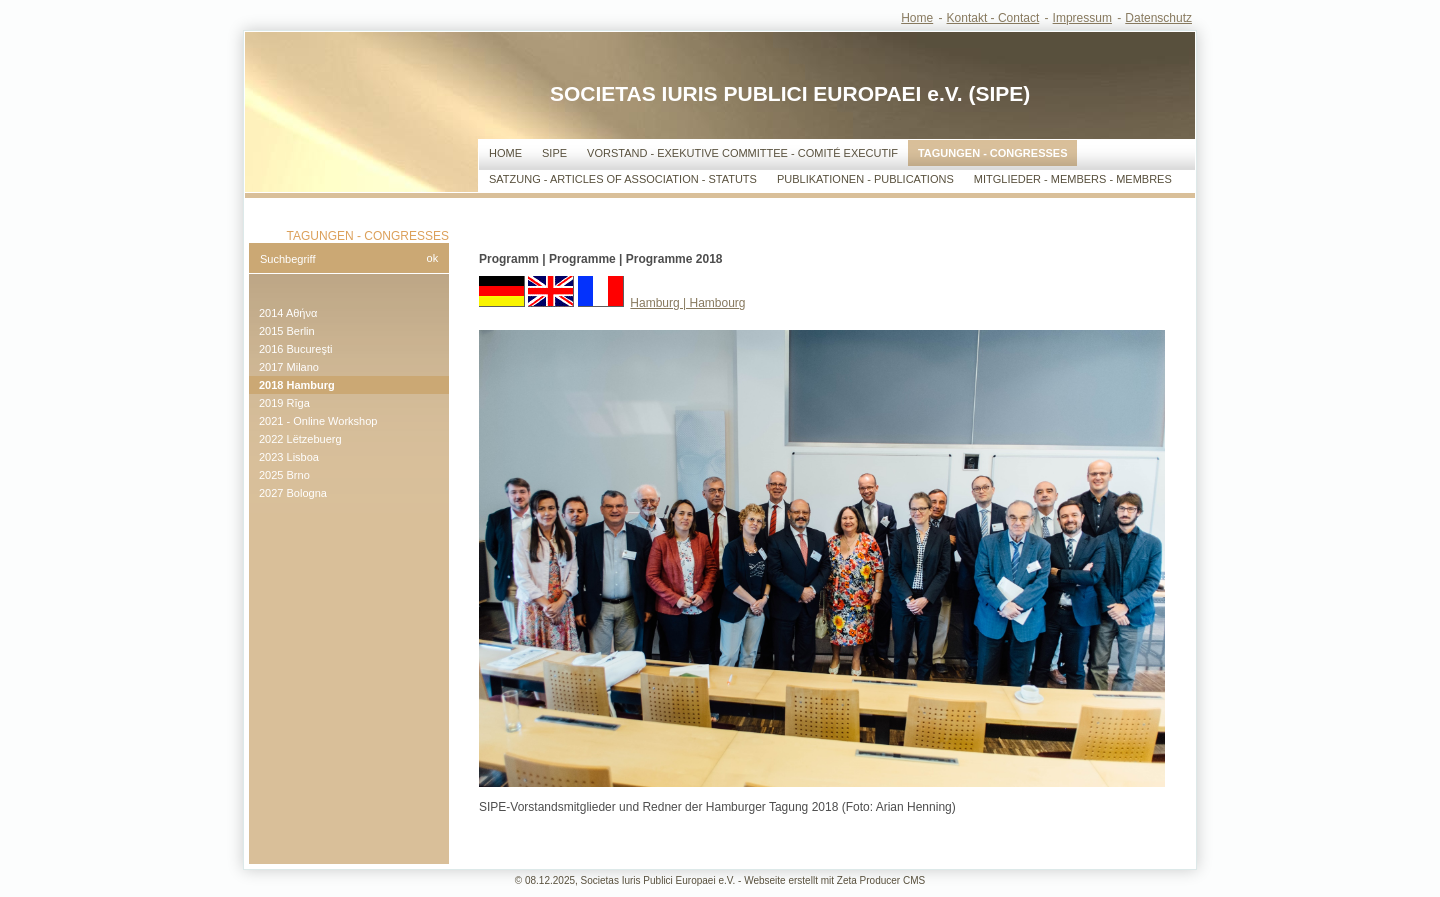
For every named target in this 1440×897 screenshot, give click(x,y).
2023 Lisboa (289, 457)
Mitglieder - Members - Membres (1073, 179)
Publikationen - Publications (865, 179)
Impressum (1082, 18)
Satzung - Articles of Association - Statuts (623, 179)
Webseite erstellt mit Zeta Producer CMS (834, 880)
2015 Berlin (287, 331)
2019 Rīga (284, 403)
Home (917, 18)
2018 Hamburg (297, 385)
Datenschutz (1158, 18)
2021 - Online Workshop (318, 421)
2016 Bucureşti (295, 349)
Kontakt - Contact (993, 18)
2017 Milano (289, 367)
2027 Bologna (293, 493)
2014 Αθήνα (288, 313)
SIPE (554, 153)
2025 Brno (284, 475)
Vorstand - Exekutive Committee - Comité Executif (742, 153)
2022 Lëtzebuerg (300, 439)
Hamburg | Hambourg (687, 303)
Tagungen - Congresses (993, 153)
